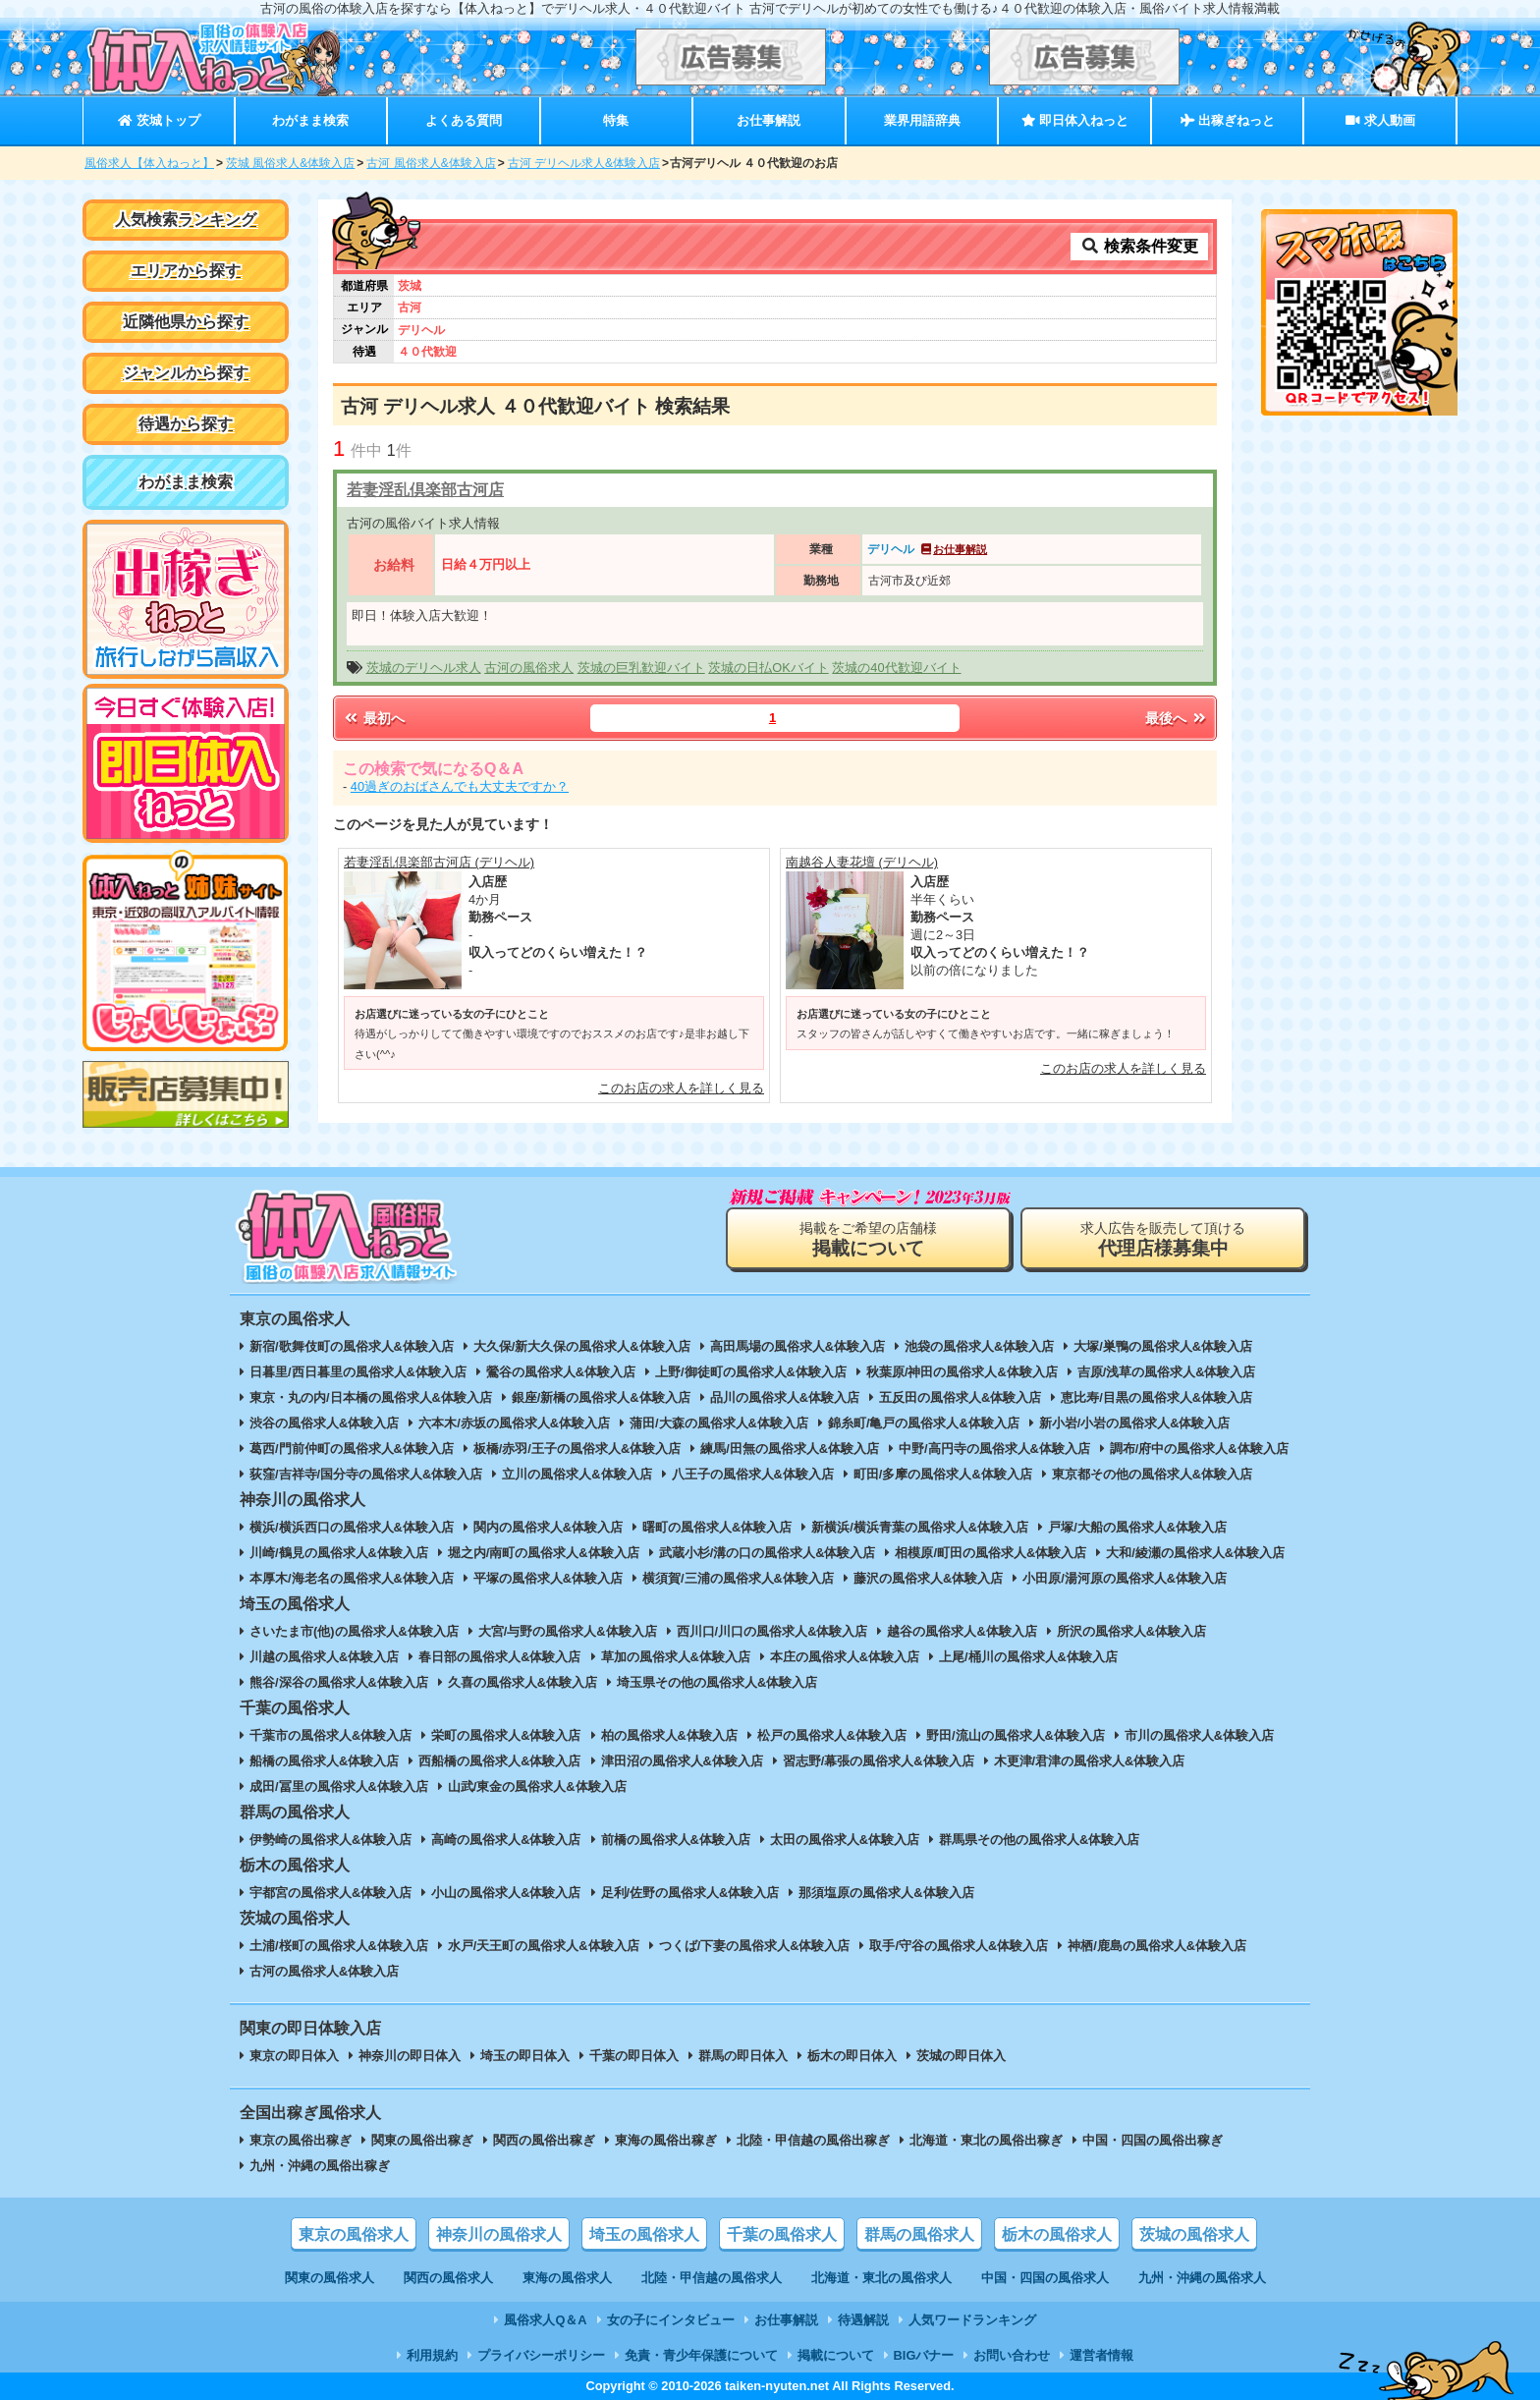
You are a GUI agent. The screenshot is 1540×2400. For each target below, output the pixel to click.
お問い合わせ (1011, 2355)
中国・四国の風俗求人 (1045, 2277)
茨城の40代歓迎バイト (896, 667)
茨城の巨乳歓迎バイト (641, 667)
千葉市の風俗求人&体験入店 (330, 1735)
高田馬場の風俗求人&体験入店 (797, 1346)
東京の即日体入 (294, 2055)
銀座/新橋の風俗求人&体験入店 (601, 1397)
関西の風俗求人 (448, 2277)
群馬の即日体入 (743, 2055)
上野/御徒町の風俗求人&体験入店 (751, 1372)
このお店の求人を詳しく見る (681, 1088)
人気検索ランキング (185, 219)
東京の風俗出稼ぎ (300, 2140)
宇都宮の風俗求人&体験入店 (330, 1892)
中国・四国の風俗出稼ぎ (1152, 2140)
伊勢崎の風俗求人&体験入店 (330, 1839)
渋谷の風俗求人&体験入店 (324, 1423)
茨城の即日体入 (961, 2055)
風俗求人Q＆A (545, 2320)
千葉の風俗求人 (782, 2234)
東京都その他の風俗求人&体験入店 (1152, 1474)
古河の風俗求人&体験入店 (324, 1971)
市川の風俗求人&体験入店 (1199, 1735)
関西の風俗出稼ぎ (544, 2140)
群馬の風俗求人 (919, 2234)
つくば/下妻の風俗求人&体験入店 (755, 1945)
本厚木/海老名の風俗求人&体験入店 (351, 1578)
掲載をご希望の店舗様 (868, 1239)
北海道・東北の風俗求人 (881, 2277)
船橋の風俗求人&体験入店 (324, 1761)
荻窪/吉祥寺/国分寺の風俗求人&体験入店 (365, 1474)
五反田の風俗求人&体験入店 (960, 1397)
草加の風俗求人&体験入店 (675, 1656)
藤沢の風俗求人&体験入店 (928, 1578)
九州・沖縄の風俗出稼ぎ (319, 2165)
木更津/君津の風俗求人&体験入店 (1089, 1761)
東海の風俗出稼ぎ (666, 2140)
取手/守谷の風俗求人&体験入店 (958, 1945)
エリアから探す (186, 270)
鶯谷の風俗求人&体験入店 (560, 1372)
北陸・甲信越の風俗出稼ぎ (813, 2140)
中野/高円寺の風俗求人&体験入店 (994, 1448)
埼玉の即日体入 (525, 2055)
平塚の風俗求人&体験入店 (548, 1578)
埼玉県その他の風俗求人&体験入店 (717, 1682)
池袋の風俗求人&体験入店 (979, 1346)
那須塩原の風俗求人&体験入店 (885, 1892)
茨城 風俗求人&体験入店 (290, 163)
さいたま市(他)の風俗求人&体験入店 (354, 1631)
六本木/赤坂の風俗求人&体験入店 (514, 1423)
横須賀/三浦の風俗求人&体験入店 (738, 1578)
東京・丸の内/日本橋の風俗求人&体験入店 (370, 1397)
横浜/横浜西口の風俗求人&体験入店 (351, 1527)
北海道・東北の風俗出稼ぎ (986, 2140)
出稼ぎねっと (1228, 120)
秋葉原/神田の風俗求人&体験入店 (962, 1372)
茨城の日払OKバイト (768, 667)
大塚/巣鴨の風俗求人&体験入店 (1162, 1346)
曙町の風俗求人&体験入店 (717, 1527)
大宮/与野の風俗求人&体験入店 (567, 1631)
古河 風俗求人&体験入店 (430, 163)
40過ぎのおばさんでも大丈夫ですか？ (460, 786)
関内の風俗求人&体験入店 (548, 1527)
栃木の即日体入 (852, 2055)
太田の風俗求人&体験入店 (844, 1839)
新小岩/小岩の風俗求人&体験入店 (1135, 1423)
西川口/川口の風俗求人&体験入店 (772, 1631)
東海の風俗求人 (567, 2277)
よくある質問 (463, 120)
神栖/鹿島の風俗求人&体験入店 (1157, 1945)
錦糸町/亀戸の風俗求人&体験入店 (923, 1423)
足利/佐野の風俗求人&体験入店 (690, 1892)
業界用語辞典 (922, 120)
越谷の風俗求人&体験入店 (961, 1631)
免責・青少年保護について (701, 2355)
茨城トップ (158, 120)
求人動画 (1380, 120)
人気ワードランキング (972, 2320)
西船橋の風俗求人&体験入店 (499, 1761)
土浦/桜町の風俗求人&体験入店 (338, 1945)
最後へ (1176, 718)
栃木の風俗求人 (1057, 2234)
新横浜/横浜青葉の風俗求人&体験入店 (919, 1527)
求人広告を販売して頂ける (1163, 1239)
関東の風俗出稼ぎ (422, 2140)
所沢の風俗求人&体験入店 (1131, 1631)
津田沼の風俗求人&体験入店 (682, 1761)
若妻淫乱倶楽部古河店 (425, 489)
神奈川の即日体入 (409, 2055)
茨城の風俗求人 (1194, 2234)
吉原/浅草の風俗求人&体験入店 (1166, 1372)
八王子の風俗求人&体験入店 (753, 1474)
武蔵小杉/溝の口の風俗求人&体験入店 (767, 1552)
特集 (616, 120)
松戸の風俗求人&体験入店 (832, 1735)
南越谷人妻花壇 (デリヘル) (862, 862)
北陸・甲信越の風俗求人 (711, 2277)
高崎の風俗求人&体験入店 (505, 1839)
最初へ (373, 718)
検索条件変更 (1139, 246)
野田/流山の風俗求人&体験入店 (1015, 1735)
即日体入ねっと (1074, 120)
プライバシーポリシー (541, 2355)
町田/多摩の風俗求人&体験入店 (942, 1474)
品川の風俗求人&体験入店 (784, 1397)
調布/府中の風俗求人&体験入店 (1199, 1448)
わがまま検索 (310, 120)
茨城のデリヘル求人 (423, 667)
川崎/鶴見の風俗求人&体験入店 (338, 1552)
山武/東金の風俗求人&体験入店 (537, 1786)
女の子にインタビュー (671, 2320)
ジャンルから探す (185, 372)
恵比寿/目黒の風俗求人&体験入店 (1156, 1397)
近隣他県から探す (185, 321)
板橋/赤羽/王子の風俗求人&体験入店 (577, 1448)
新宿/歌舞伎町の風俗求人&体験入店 (351, 1346)
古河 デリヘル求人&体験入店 (584, 163)
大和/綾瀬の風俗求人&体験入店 (1195, 1552)
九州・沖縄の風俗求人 (1202, 2277)
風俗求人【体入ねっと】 (149, 163)
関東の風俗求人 (329, 2277)
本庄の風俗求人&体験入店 (844, 1656)
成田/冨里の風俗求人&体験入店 (338, 1786)
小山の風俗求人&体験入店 (505, 1892)
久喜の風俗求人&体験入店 (522, 1682)
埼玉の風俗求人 (644, 2234)
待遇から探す (185, 424)
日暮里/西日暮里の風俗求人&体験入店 (358, 1372)
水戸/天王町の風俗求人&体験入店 (543, 1945)
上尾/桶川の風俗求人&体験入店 (1028, 1656)
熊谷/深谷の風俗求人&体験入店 (338, 1682)
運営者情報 (1101, 2355)
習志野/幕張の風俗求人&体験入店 (878, 1761)
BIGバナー (924, 2355)
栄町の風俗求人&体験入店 (505, 1735)
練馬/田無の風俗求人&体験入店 (789, 1448)
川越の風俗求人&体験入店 (324, 1656)
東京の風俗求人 (354, 2234)
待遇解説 (863, 2320)
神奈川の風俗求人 (499, 2234)
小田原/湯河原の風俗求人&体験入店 (1124, 1578)
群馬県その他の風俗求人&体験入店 (1039, 1839)
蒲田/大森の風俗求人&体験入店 (719, 1423)
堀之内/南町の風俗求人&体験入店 (543, 1552)
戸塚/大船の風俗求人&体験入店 (1137, 1527)
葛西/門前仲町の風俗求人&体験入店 (351, 1448)
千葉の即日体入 (634, 2055)
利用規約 (432, 2355)
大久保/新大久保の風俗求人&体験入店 (581, 1346)
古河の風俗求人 (529, 667)
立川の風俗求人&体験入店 (576, 1474)
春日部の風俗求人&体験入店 (499, 1656)
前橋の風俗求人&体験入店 (675, 1839)
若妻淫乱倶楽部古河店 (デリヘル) (439, 862)
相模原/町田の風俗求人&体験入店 (990, 1552)
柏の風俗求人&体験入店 (669, 1735)
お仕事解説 (768, 120)
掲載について (836, 2355)
